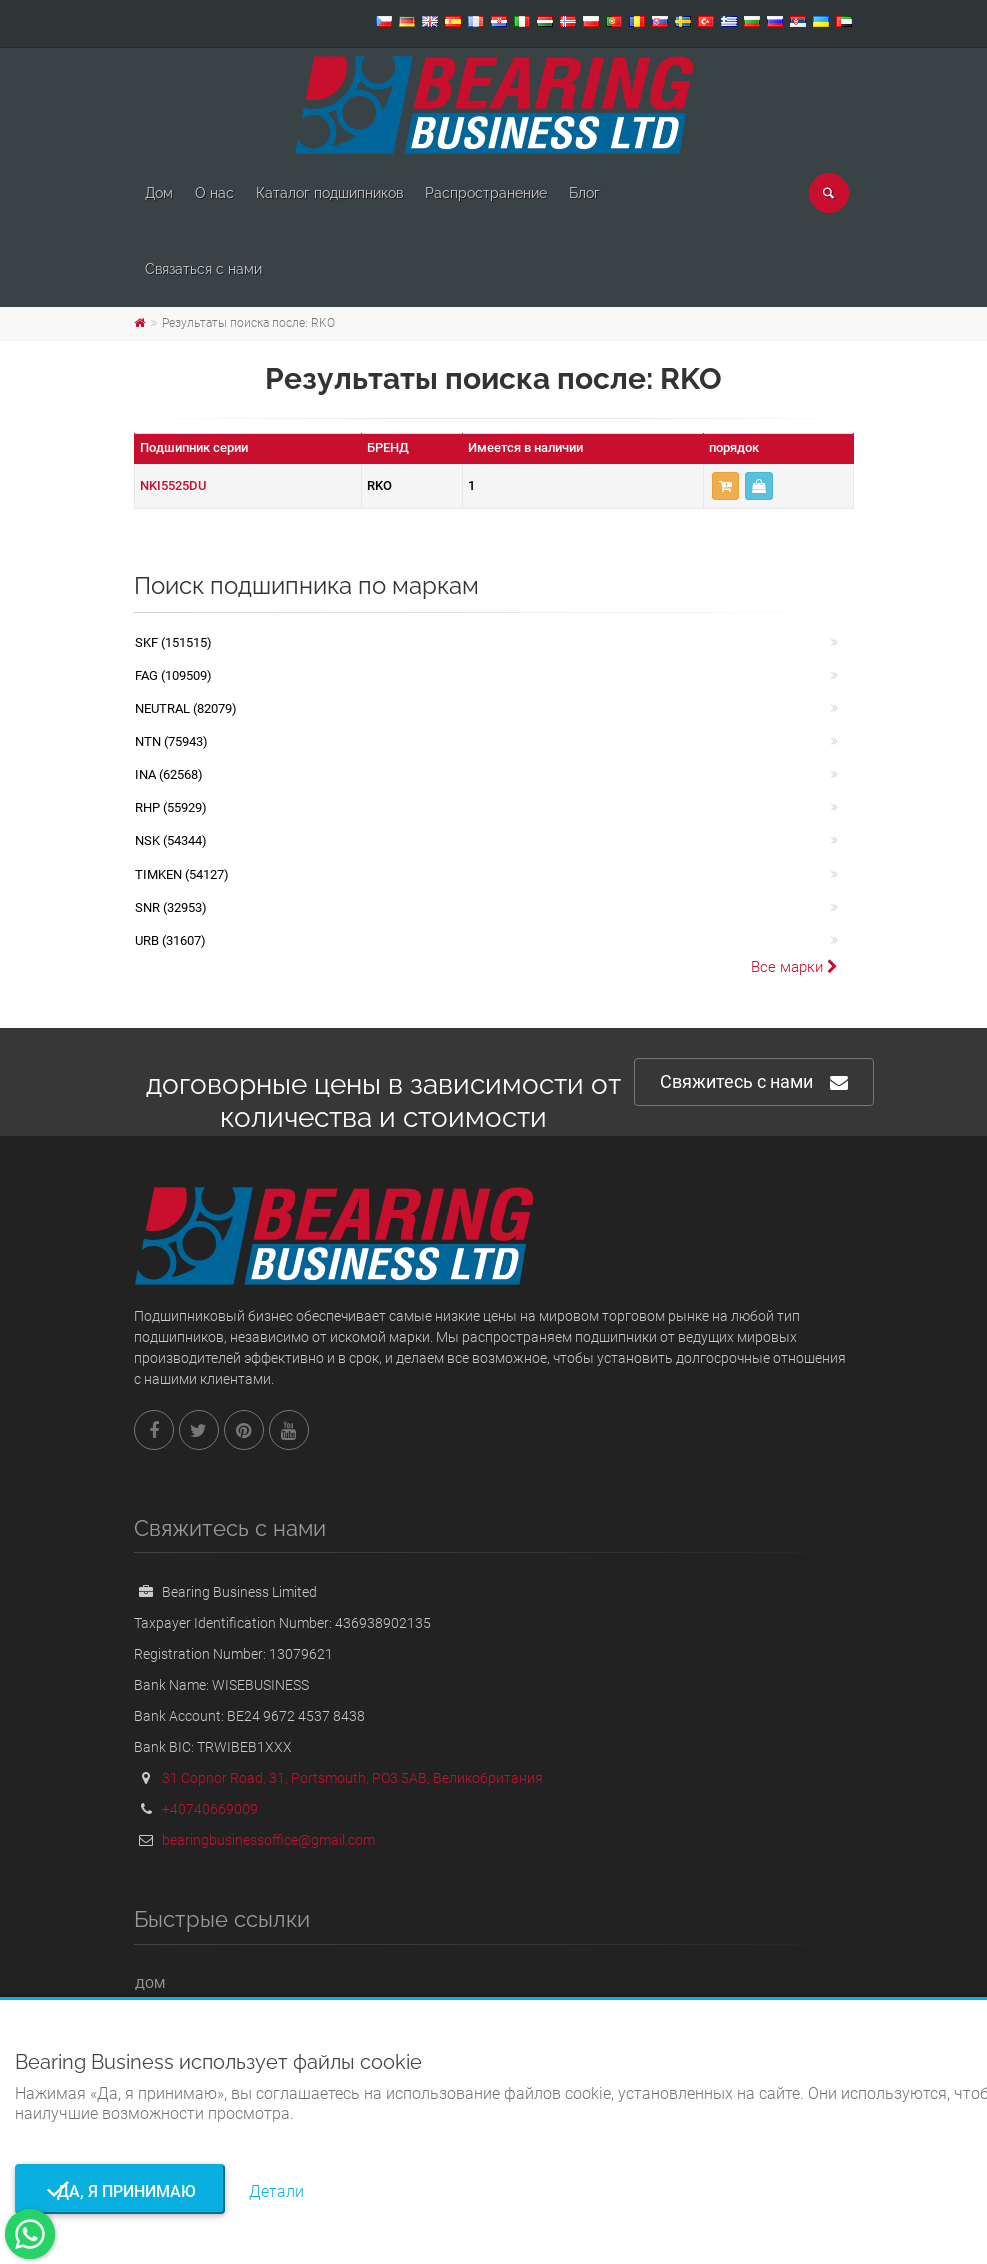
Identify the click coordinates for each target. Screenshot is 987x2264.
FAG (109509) (173, 675)
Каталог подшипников (329, 193)
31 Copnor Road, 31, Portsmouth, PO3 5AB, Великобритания (352, 1778)
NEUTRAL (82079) (186, 708)
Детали (276, 2191)
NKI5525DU (173, 485)
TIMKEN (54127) (182, 874)
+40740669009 (210, 1809)
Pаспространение (486, 193)
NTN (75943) (171, 741)
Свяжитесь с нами (754, 1082)
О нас (214, 193)
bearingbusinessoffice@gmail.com (268, 1840)
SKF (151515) (173, 642)
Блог (584, 193)
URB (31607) (170, 940)
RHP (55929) (171, 807)
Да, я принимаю (120, 2191)
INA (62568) (169, 774)
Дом (159, 193)
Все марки (794, 967)
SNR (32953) (171, 907)
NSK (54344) (171, 840)
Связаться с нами (203, 269)
